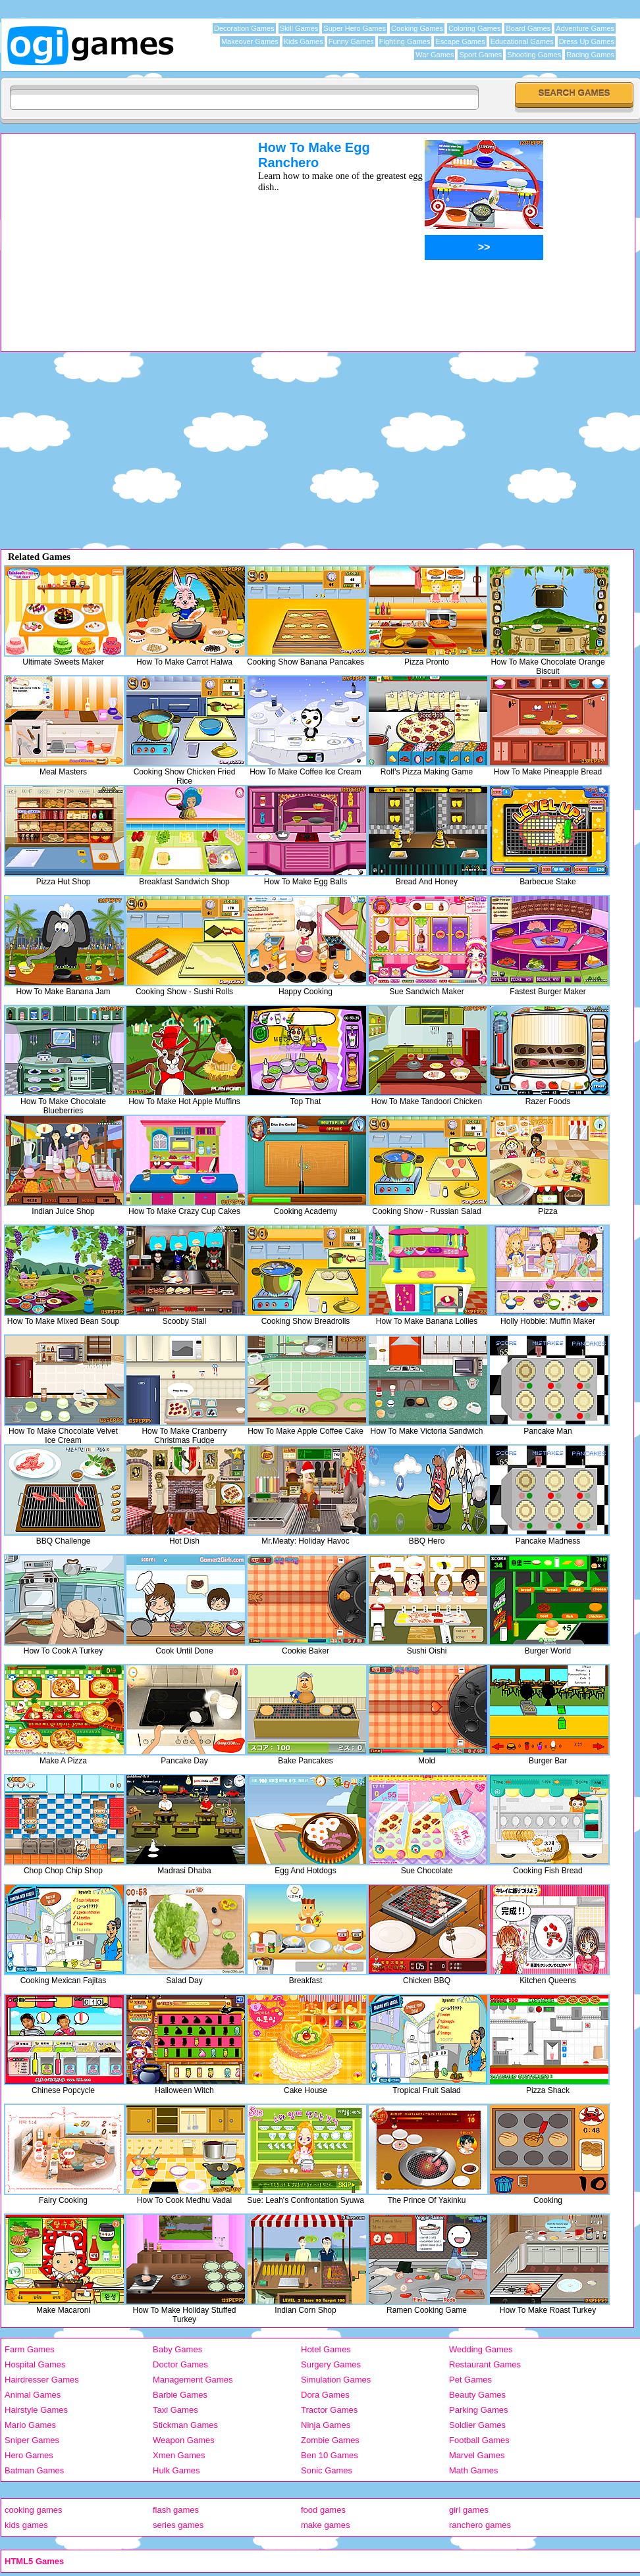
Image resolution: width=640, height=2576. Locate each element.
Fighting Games (405, 41)
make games (325, 2525)
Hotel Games (326, 2349)
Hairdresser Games (42, 2380)
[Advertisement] (112, 232)
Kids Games (303, 41)
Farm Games (30, 2349)
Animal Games (33, 2395)
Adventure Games (585, 28)
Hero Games (29, 2455)
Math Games (473, 2470)
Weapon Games (184, 2440)
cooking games (33, 2510)
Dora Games (325, 2395)
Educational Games (522, 41)
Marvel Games (477, 2455)
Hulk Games (176, 2470)
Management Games (192, 2380)
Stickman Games (185, 2425)
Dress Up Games (586, 41)
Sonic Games (326, 2470)
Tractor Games (329, 2410)
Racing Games (590, 55)
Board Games (528, 28)
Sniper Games (32, 2440)
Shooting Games (534, 55)
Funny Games (351, 41)
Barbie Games (180, 2395)
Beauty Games (477, 2395)
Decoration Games (244, 28)
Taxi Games (175, 2410)
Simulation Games (336, 2380)
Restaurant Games (485, 2364)
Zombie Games (330, 2440)
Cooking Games (417, 28)
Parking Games (478, 2410)
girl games (469, 2510)
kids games (26, 2525)
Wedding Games (481, 2349)
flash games (176, 2510)
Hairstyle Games (36, 2410)
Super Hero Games (354, 28)
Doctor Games (180, 2364)
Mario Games (30, 2425)
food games (323, 2510)
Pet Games (470, 2380)
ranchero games (480, 2525)
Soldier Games (477, 2425)
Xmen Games (179, 2455)
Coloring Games (474, 28)
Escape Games (460, 41)
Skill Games (299, 28)
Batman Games (34, 2470)
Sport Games (480, 55)
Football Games (479, 2440)
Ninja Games (325, 2425)
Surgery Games (331, 2364)
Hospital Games (35, 2364)
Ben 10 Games (329, 2455)
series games (178, 2525)
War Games (434, 55)
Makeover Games (250, 41)
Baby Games (177, 2349)
